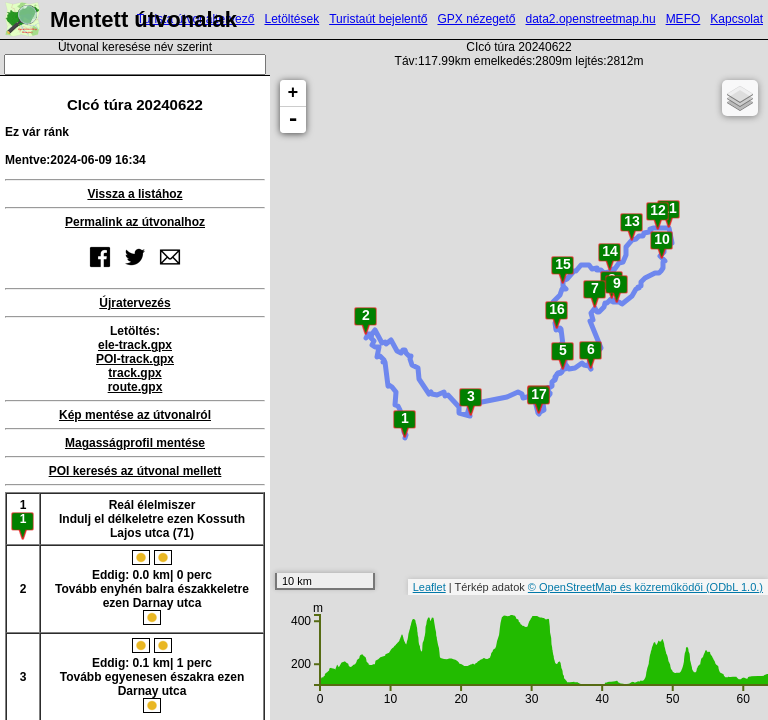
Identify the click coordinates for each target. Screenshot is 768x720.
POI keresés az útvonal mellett (135, 471)
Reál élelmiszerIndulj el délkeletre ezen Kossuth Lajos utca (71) (152, 519)
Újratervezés (134, 303)
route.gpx (135, 387)
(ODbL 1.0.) (734, 587)
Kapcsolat (736, 19)
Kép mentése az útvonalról (135, 415)
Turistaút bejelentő (378, 19)
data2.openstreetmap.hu (591, 19)
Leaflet (429, 587)
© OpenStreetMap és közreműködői (617, 587)
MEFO (683, 19)
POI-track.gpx (135, 359)
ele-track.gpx (135, 345)
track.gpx (134, 373)
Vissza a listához (134, 194)
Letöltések (291, 19)
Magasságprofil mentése (135, 443)
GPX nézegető (476, 19)
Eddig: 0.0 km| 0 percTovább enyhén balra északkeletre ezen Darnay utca (152, 587)
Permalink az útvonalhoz (135, 222)
